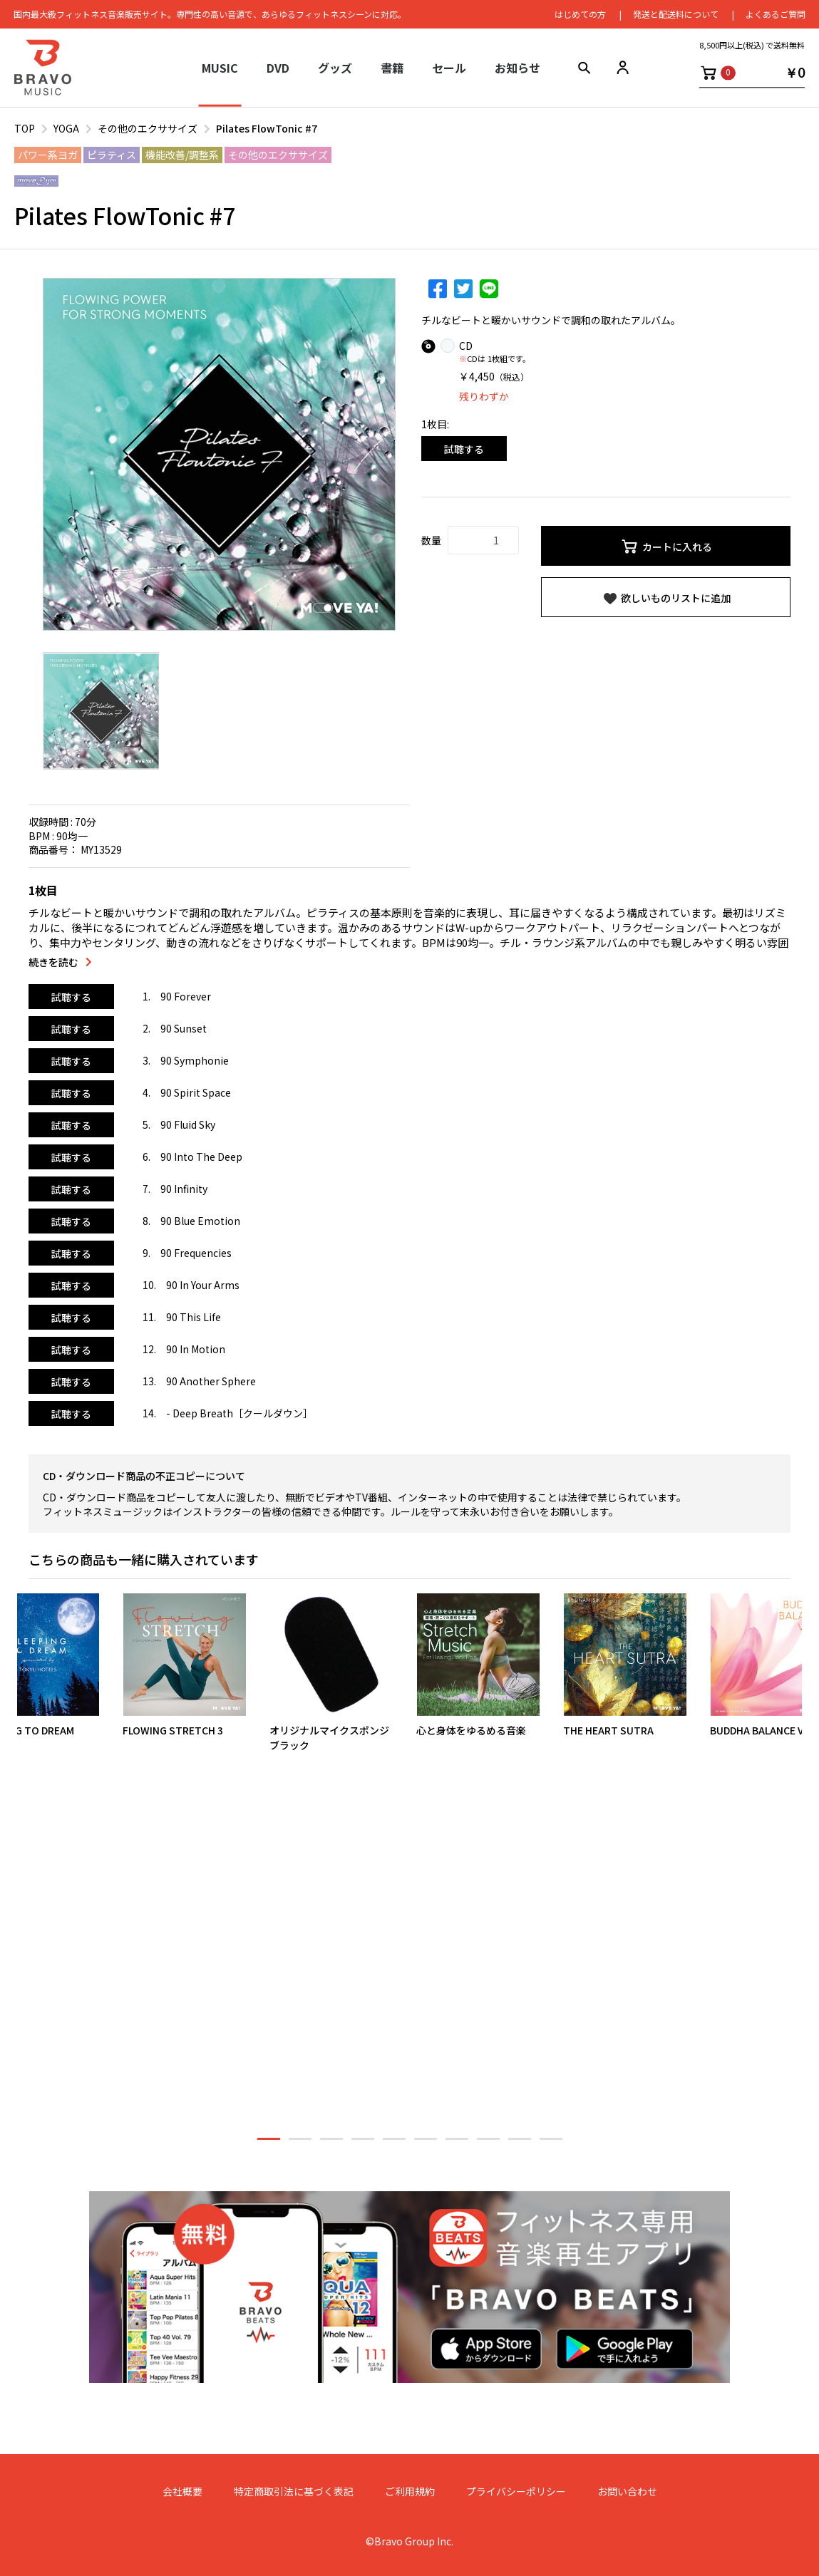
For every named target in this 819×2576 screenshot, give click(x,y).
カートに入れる (666, 546)
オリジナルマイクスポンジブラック (329, 1737)
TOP (24, 128)
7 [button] (457, 2143)
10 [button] (551, 2143)
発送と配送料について (675, 14)
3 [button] (331, 2143)
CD (466, 346)
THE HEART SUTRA (608, 1729)
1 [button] (269, 2143)
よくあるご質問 (775, 14)
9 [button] (519, 2143)
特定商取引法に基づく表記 (294, 2491)
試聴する (464, 449)
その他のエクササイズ (147, 128)
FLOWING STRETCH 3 (173, 1729)
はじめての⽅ (579, 14)
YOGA (66, 128)
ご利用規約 (410, 2491)
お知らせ (517, 67)
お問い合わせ (627, 2491)
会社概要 (182, 2491)
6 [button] (425, 2143)
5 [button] (394, 2143)
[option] (219, 454)
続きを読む (53, 961)
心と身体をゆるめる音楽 (471, 1729)
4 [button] (363, 2143)
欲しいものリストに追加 (666, 598)
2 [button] (300, 2143)
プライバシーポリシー (516, 2491)
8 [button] (488, 2143)
